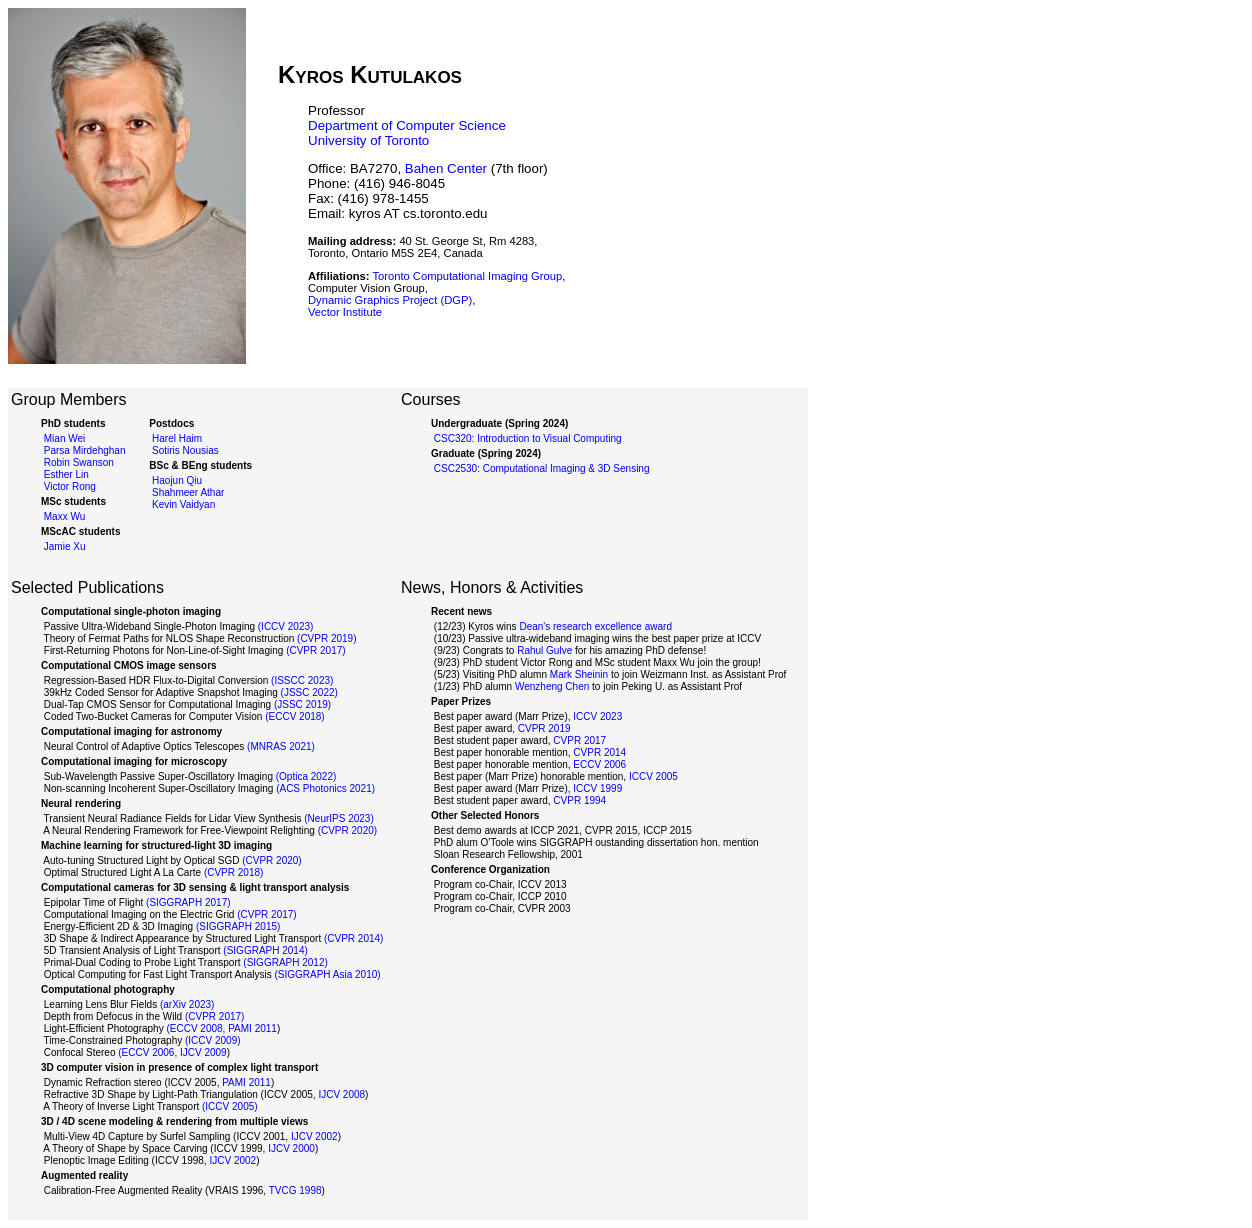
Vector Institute (345, 312)
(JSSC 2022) (309, 692)
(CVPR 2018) (233, 872)
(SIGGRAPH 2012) (285, 962)
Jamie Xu (63, 546)
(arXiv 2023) (187, 1004)
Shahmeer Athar (186, 492)
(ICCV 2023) (286, 626)
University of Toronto (368, 140)
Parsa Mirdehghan (83, 450)
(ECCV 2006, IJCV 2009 (172, 1052)
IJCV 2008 (341, 1094)
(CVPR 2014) (353, 938)
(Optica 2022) (306, 776)
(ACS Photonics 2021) (325, 788)
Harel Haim (175, 438)
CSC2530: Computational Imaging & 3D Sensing (540, 468)
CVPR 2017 (579, 740)
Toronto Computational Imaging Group (467, 276)
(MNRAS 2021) (281, 746)
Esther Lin (65, 474)
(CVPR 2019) (326, 638)
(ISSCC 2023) (302, 680)
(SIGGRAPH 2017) (188, 902)
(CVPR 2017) (315, 650)
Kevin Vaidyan (182, 504)
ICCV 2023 (597, 716)
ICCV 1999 (597, 788)
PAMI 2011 (246, 1082)
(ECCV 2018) (294, 716)
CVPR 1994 (579, 800)
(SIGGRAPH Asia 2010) (327, 974)
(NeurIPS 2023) (338, 818)
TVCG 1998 (295, 1190)
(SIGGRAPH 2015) (238, 926)
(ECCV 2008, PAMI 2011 (221, 1028)
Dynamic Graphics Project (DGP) (390, 300)
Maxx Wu (63, 516)
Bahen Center (446, 168)
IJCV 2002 (314, 1136)
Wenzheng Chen (552, 686)
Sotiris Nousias (183, 450)
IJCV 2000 (291, 1148)
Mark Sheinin (579, 674)
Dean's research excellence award (595, 626)
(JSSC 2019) (302, 704)
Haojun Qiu (175, 480)
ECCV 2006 (599, 764)
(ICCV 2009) (213, 1040)
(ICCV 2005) (230, 1106)
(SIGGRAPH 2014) (265, 950)
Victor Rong (68, 486)
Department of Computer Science (407, 125)
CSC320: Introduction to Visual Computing (526, 438)
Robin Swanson (77, 462)
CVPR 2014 (599, 752)
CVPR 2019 (544, 728)
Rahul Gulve (544, 650)
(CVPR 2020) (347, 830)
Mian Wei (63, 438)
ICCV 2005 (653, 776)
